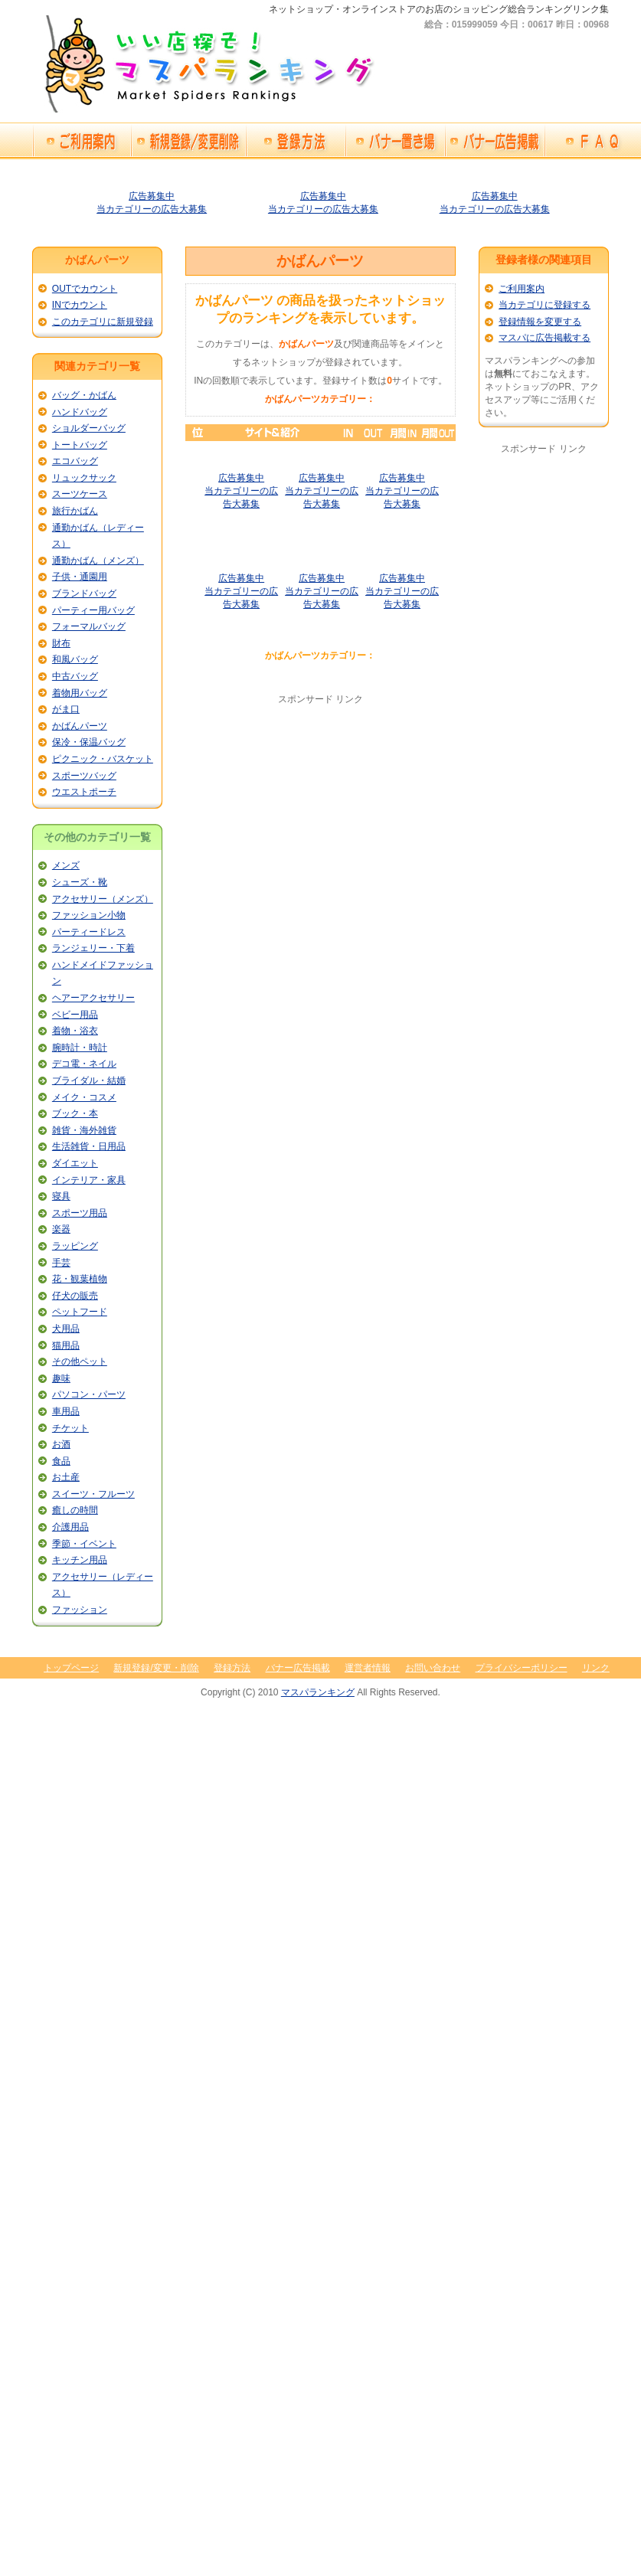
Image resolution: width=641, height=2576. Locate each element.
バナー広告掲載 (298, 1667)
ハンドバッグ (79, 412)
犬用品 (66, 1328)
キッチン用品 (79, 1559)
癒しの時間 (75, 1510)
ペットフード (79, 1311)
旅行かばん (75, 510)
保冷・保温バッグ (89, 742)
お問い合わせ (432, 1667)
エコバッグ (75, 461)
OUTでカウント (84, 288)
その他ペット (79, 1361)
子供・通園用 (79, 576)
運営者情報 (368, 1667)
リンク (596, 1667)
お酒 (61, 1444)
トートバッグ (79, 445)
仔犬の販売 (75, 1295)
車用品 (66, 1411)
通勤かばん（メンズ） (98, 560)
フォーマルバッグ (89, 626)
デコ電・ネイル (84, 1063)
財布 (61, 643)
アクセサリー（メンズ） (102, 899)
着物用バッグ (79, 693)
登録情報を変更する (540, 321)
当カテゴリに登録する (544, 304)
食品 (61, 1461)
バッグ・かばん (84, 395)
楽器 (61, 1229)
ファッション (79, 1609)
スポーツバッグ (84, 775)
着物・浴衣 (75, 1030)
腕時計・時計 (79, 1047)
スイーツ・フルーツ (93, 1494)
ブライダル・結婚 (89, 1080)
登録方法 (232, 1667)
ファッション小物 (89, 915)
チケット (70, 1428)
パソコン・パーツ (89, 1394)
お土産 (66, 1477)
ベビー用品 (75, 1014)
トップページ (71, 1667)
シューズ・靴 (79, 882)
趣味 (61, 1378)
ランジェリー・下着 (93, 948)
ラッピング (75, 1246)
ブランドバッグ (84, 593)
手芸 (61, 1262)
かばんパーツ (79, 726)
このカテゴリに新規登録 (102, 321)
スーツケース (79, 494)
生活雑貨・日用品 (89, 1146)
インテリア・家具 (89, 1180)
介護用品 (70, 1527)
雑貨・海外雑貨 (84, 1130)
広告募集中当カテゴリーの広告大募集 (402, 490)
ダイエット (75, 1163)
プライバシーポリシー (521, 1667)
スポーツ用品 (79, 1213)
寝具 (61, 1196)
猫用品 (66, 1345)
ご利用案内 (522, 288)
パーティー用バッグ (93, 610)
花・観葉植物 (79, 1278)
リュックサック (84, 477)
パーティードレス (89, 932)
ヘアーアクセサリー (93, 997)
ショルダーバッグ (89, 428)
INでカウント (79, 304)
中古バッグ (75, 676)
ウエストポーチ (84, 791)
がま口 (66, 709)
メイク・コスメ (84, 1097)
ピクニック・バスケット (102, 759)
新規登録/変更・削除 (155, 1667)
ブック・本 (75, 1113)
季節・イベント (84, 1543)
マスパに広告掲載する (544, 337)
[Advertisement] (320, 813)
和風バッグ (75, 659)
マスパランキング (318, 1692)
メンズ (66, 865)
